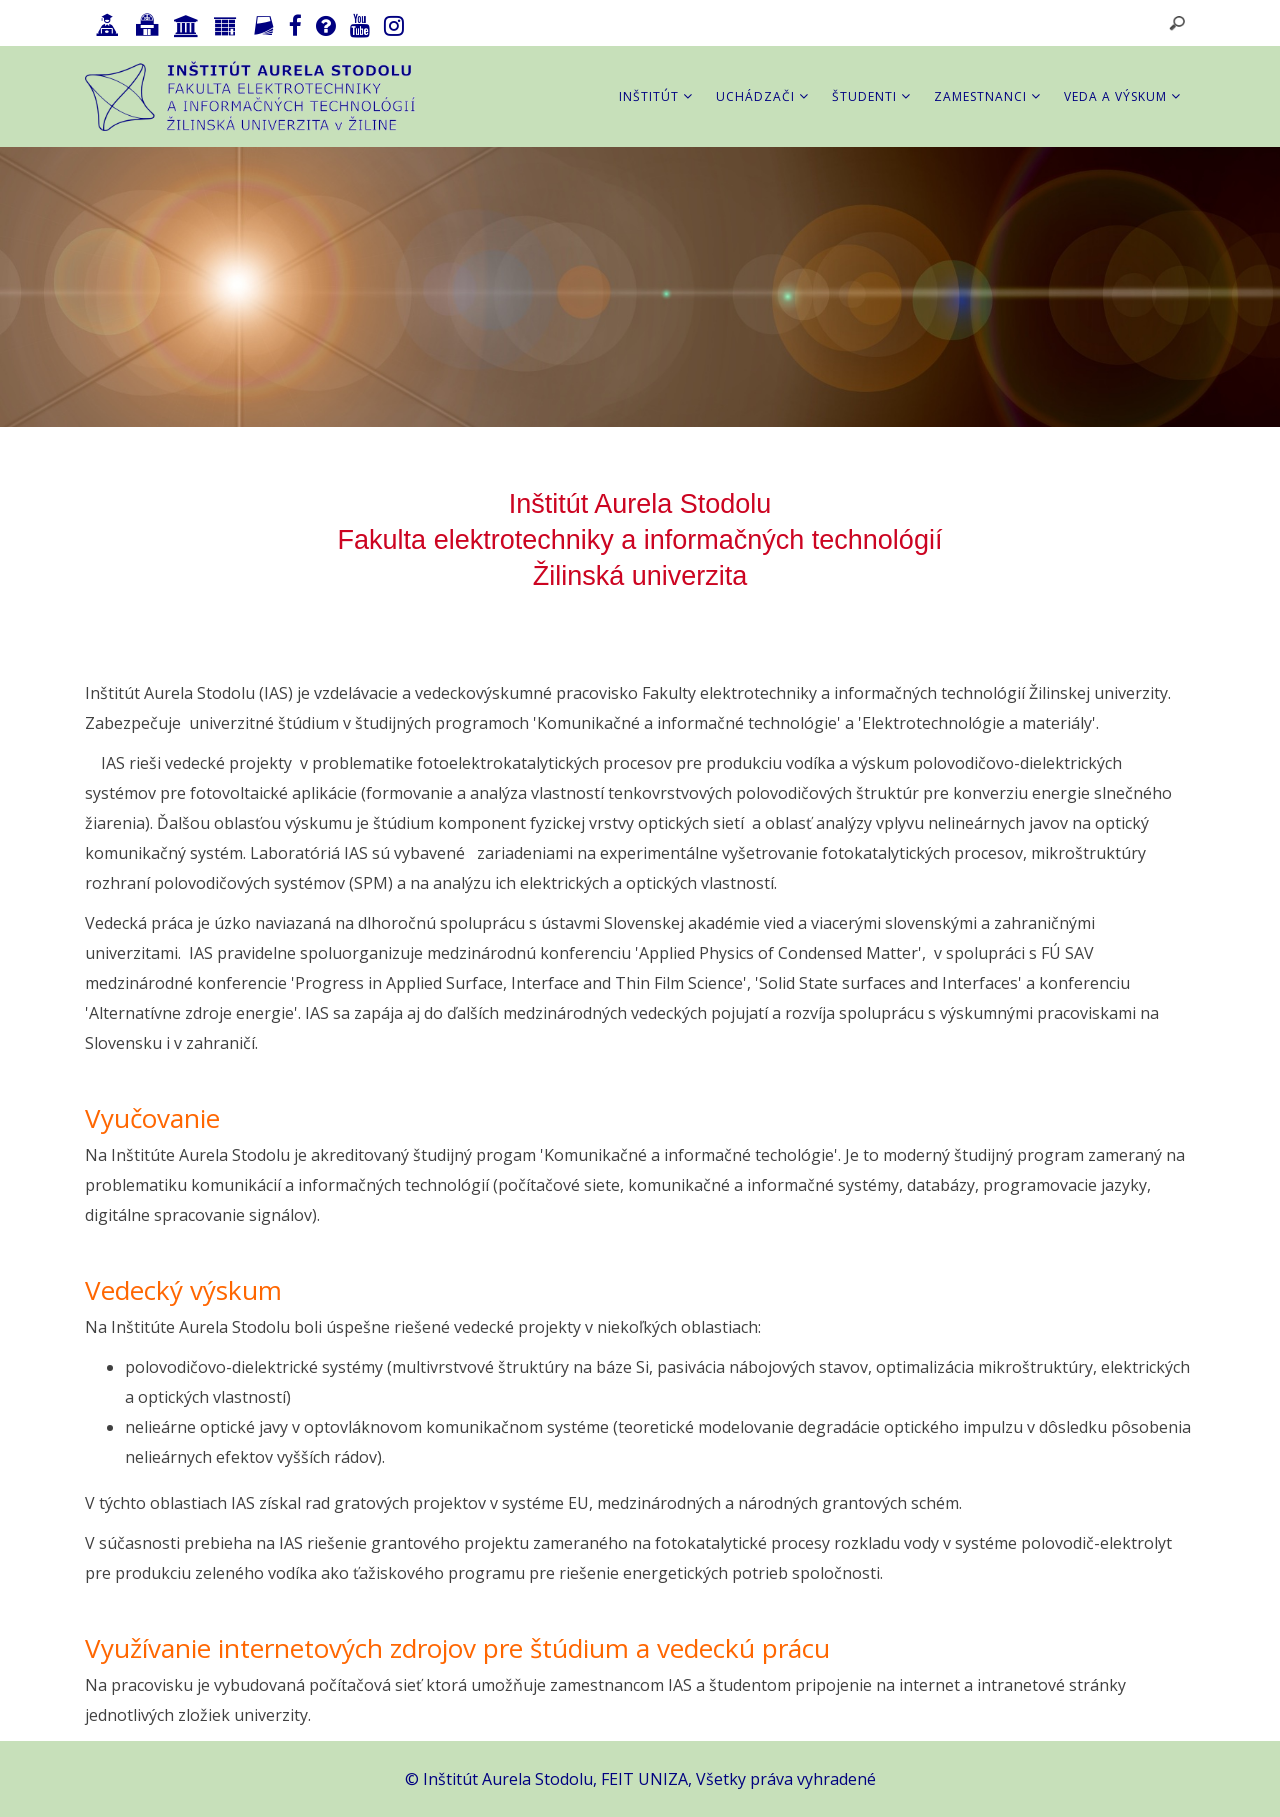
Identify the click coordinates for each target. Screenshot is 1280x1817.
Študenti (871, 96)
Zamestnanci (987, 96)
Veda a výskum (1122, 96)
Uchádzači (762, 96)
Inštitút (656, 96)
